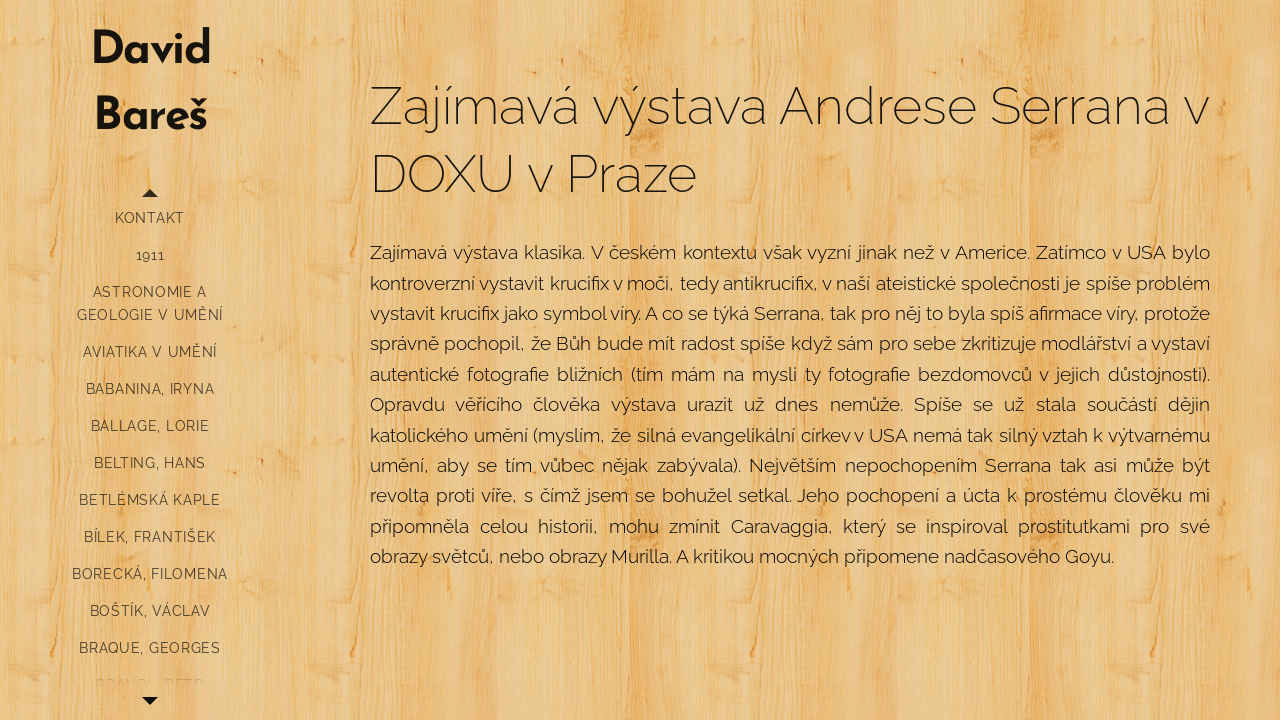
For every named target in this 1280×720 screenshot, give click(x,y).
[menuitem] (150, 218)
